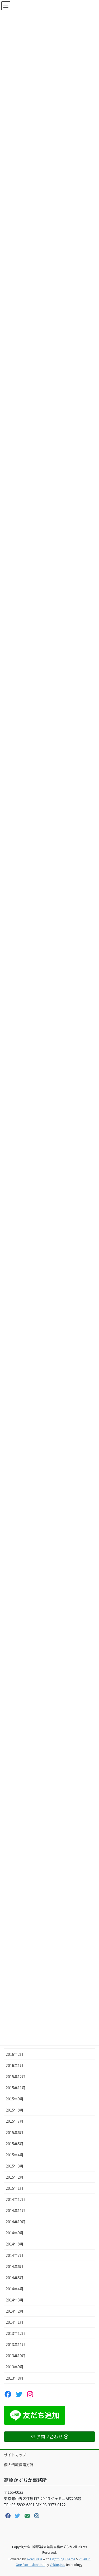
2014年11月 (16, 2210)
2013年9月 (14, 2366)
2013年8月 (14, 2378)
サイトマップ (15, 2454)
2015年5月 (14, 2143)
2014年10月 (16, 2221)
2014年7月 (14, 2255)
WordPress (34, 2559)
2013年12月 (16, 2333)
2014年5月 (14, 2277)
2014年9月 (14, 2232)
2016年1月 (14, 2065)
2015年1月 (14, 2188)
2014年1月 (14, 2322)
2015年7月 (14, 2121)
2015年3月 (14, 2166)
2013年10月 (16, 2355)
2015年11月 (16, 2087)
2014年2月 (14, 2311)
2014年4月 (14, 2288)
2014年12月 (16, 2199)
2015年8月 (14, 2110)
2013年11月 (16, 2344)
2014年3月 (14, 2300)
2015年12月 (16, 2076)
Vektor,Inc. (57, 2564)
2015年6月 (14, 2132)
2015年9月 (14, 2098)
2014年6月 (14, 2266)
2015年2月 (14, 2177)
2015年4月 (14, 2154)
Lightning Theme (62, 2559)
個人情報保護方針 (19, 2464)
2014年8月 (14, 2244)
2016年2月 (14, 2054)
